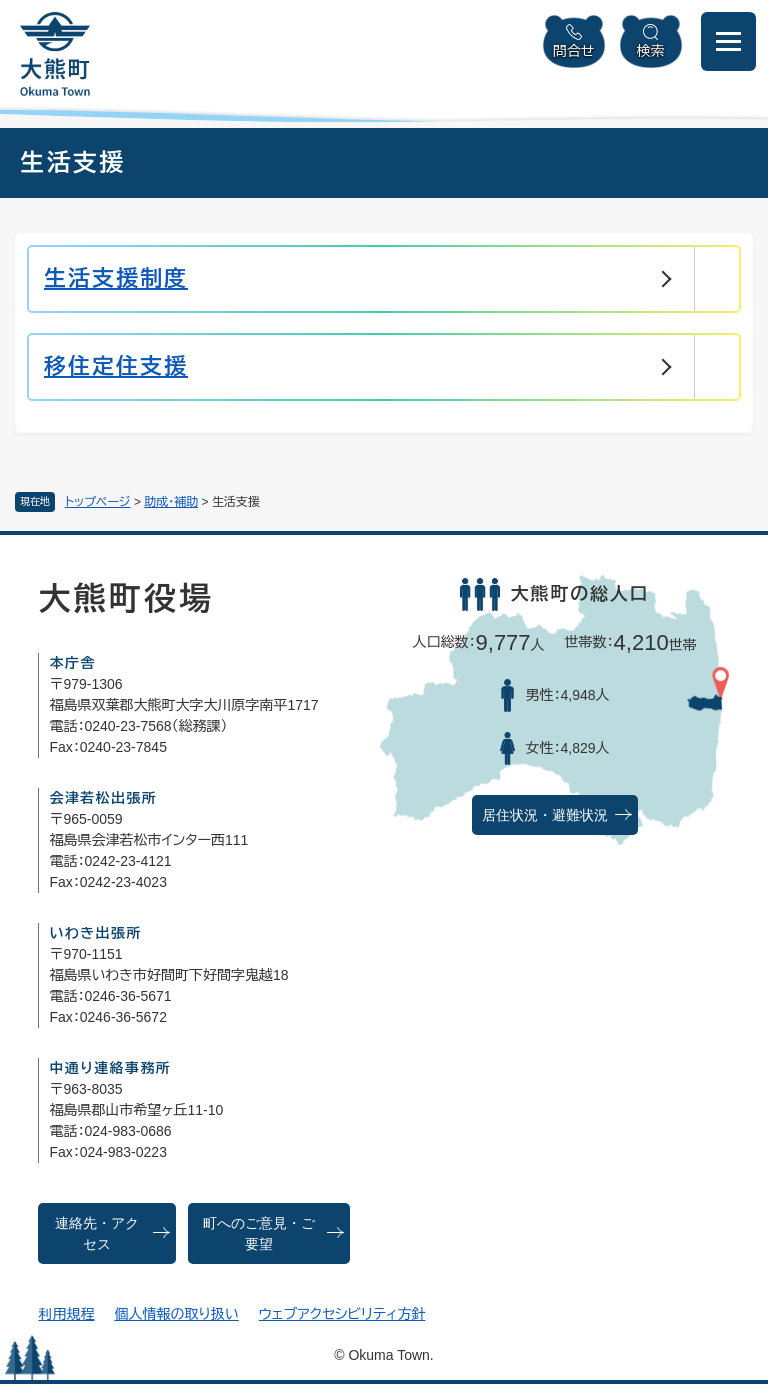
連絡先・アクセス (97, 1234)
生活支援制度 (116, 278)
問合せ (574, 51)
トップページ (98, 502)
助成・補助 (171, 502)
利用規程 (66, 1314)
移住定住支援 (116, 366)
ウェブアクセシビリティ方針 (342, 1314)
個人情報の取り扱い (176, 1314)
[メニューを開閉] (728, 41)
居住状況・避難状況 (545, 815)
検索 (651, 51)
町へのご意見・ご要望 (259, 1234)
